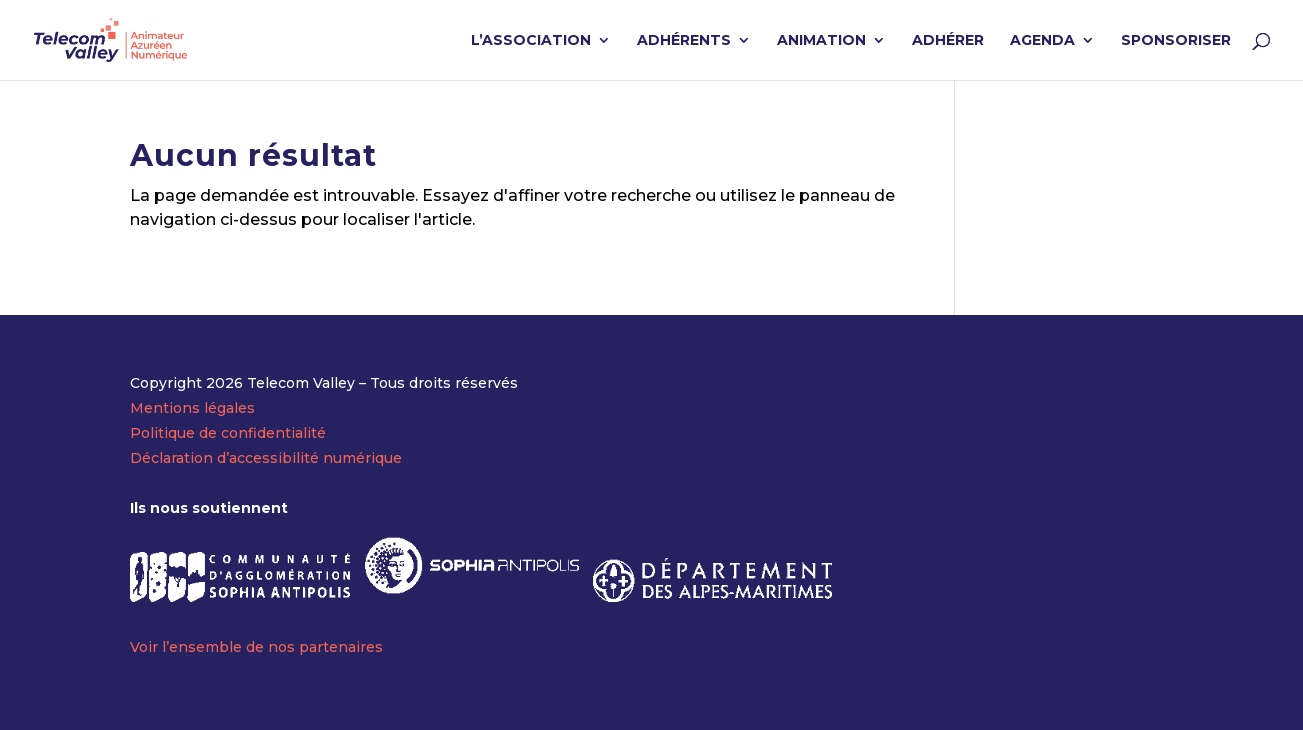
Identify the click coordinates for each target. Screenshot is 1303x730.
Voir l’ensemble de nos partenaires (256, 647)
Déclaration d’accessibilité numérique (266, 458)
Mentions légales (192, 408)
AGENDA (1042, 41)
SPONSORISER (1176, 41)
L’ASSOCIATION (531, 41)
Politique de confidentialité (228, 433)
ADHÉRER (948, 41)
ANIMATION (821, 41)
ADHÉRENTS (684, 41)
